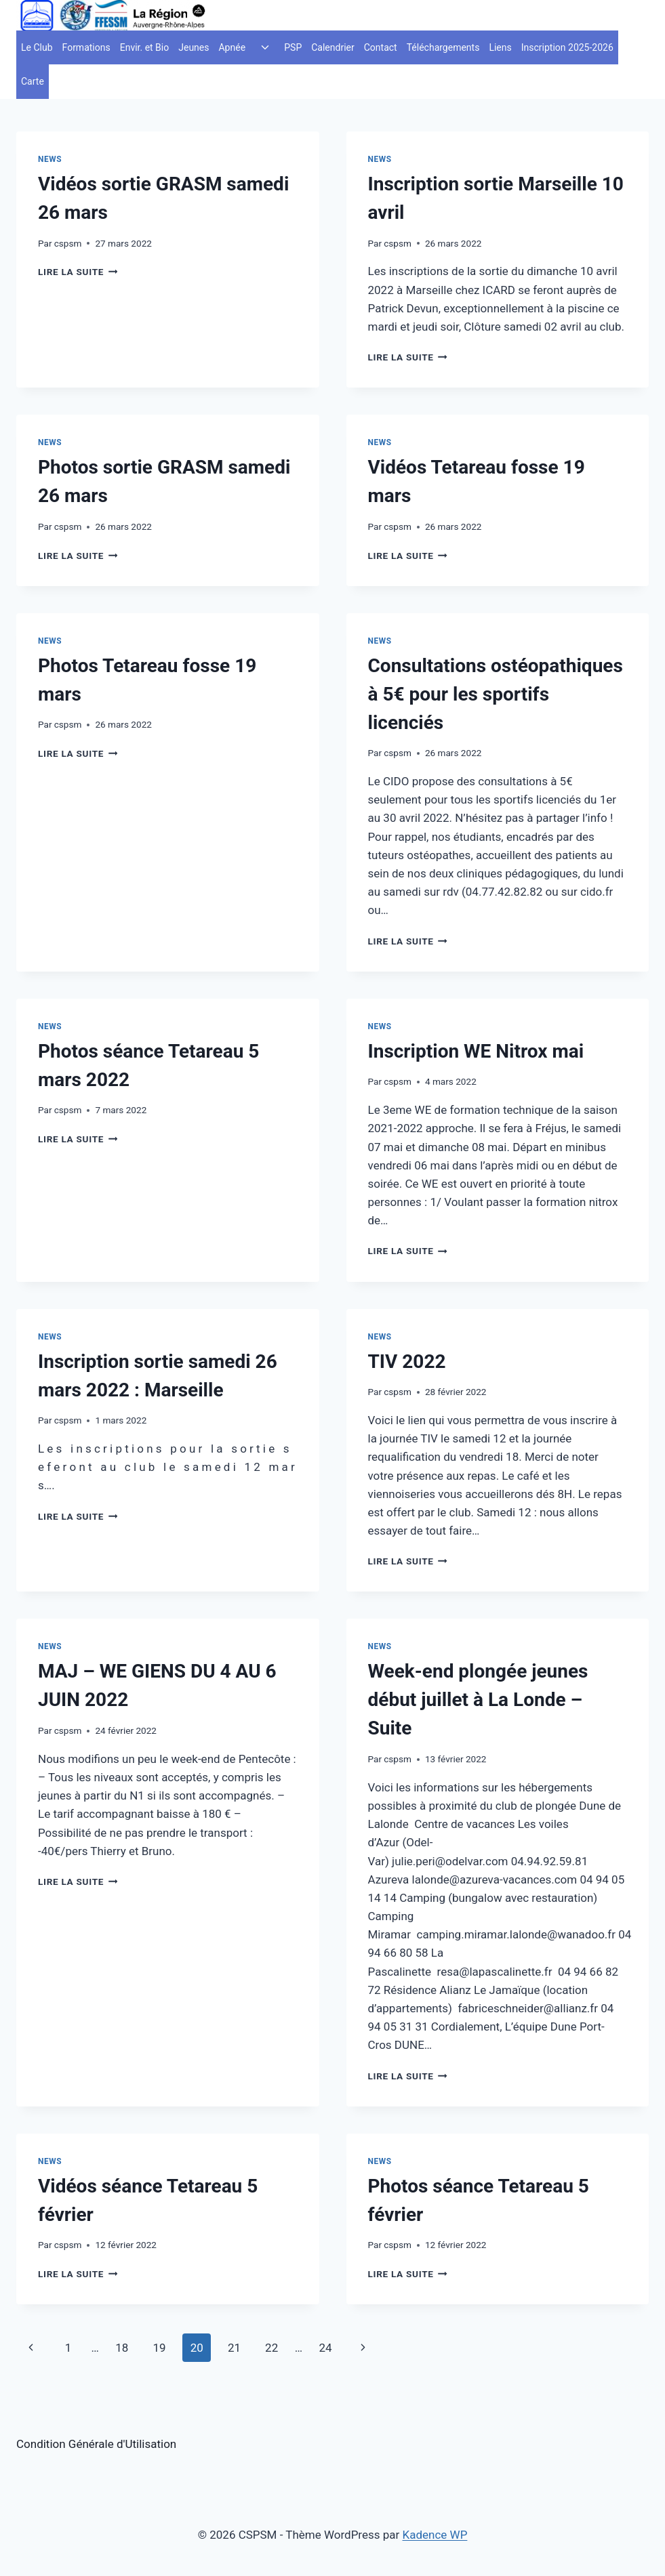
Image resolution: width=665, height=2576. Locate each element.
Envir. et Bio (144, 47)
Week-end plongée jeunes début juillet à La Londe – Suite (478, 1699)
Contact (380, 47)
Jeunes (193, 47)
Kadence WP (435, 2534)
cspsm (68, 243)
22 (271, 2347)
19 (159, 2347)
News (50, 159)
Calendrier (333, 47)
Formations (86, 47)
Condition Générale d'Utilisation (96, 2444)
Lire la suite (77, 271)
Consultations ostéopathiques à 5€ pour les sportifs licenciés (495, 694)
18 (121, 2347)
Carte (32, 81)
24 (325, 2347)
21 (234, 2347)
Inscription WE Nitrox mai (476, 1051)
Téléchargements (443, 47)
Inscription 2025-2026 (567, 47)
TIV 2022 (407, 1361)
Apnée (231, 47)
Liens (500, 47)
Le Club (37, 47)
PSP (293, 47)
